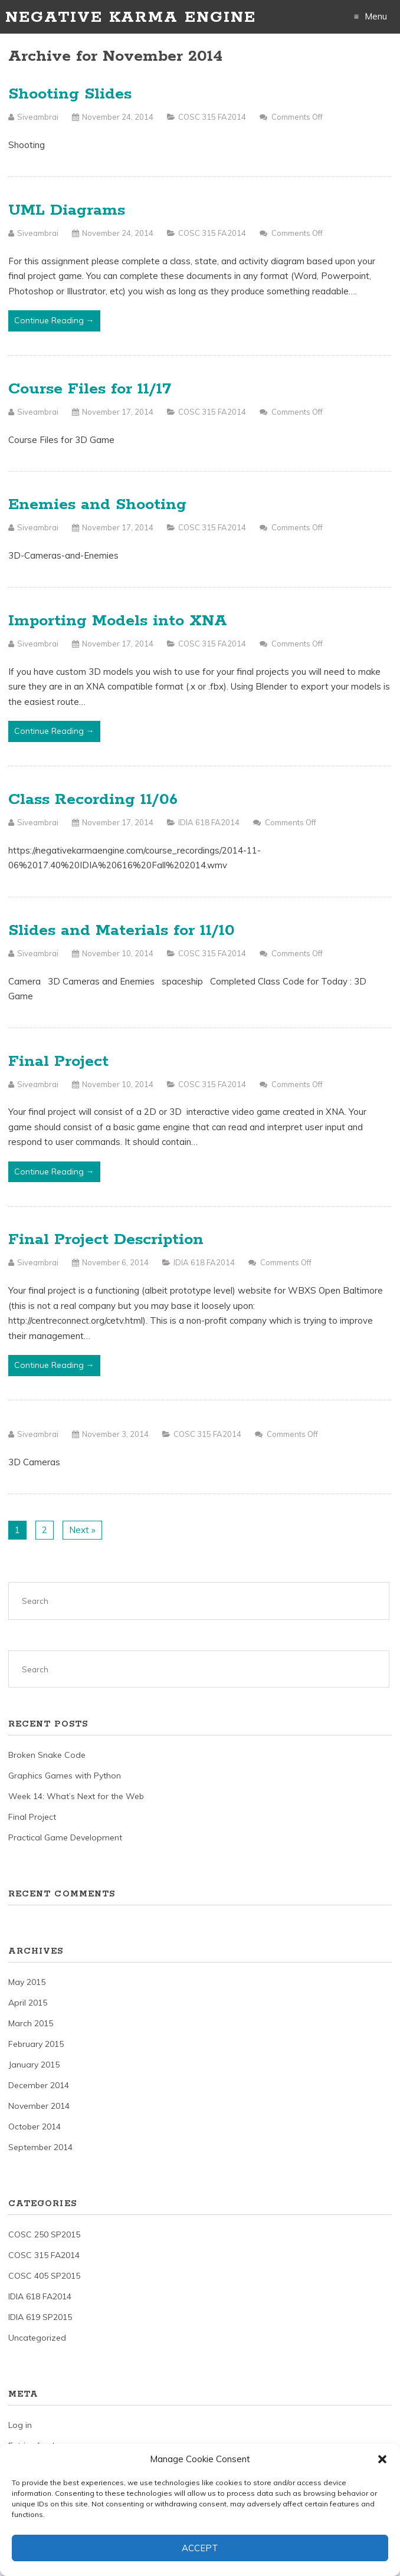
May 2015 (26, 1982)
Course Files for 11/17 (89, 389)
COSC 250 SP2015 (44, 2234)
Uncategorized (37, 2337)
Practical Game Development (65, 1837)
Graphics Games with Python (64, 1775)
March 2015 (30, 2023)
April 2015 (27, 2002)
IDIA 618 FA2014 (209, 822)
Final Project (58, 1061)
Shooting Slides (70, 94)
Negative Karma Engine (130, 17)
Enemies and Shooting (97, 504)
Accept (200, 2548)
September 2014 (40, 2147)
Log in (20, 2425)
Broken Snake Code (47, 1755)
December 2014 (38, 2085)
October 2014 (34, 2126)
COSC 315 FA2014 (212, 117)
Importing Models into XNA (117, 621)
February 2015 (36, 2044)
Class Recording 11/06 (93, 799)
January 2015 (34, 2064)
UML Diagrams (66, 210)
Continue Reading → (54, 320)
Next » (82, 1529)
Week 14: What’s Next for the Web (76, 1796)
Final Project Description (106, 1239)
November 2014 (39, 2106)
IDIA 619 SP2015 (40, 2317)
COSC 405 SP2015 (44, 2275)
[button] (382, 2459)
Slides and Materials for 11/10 (121, 930)
